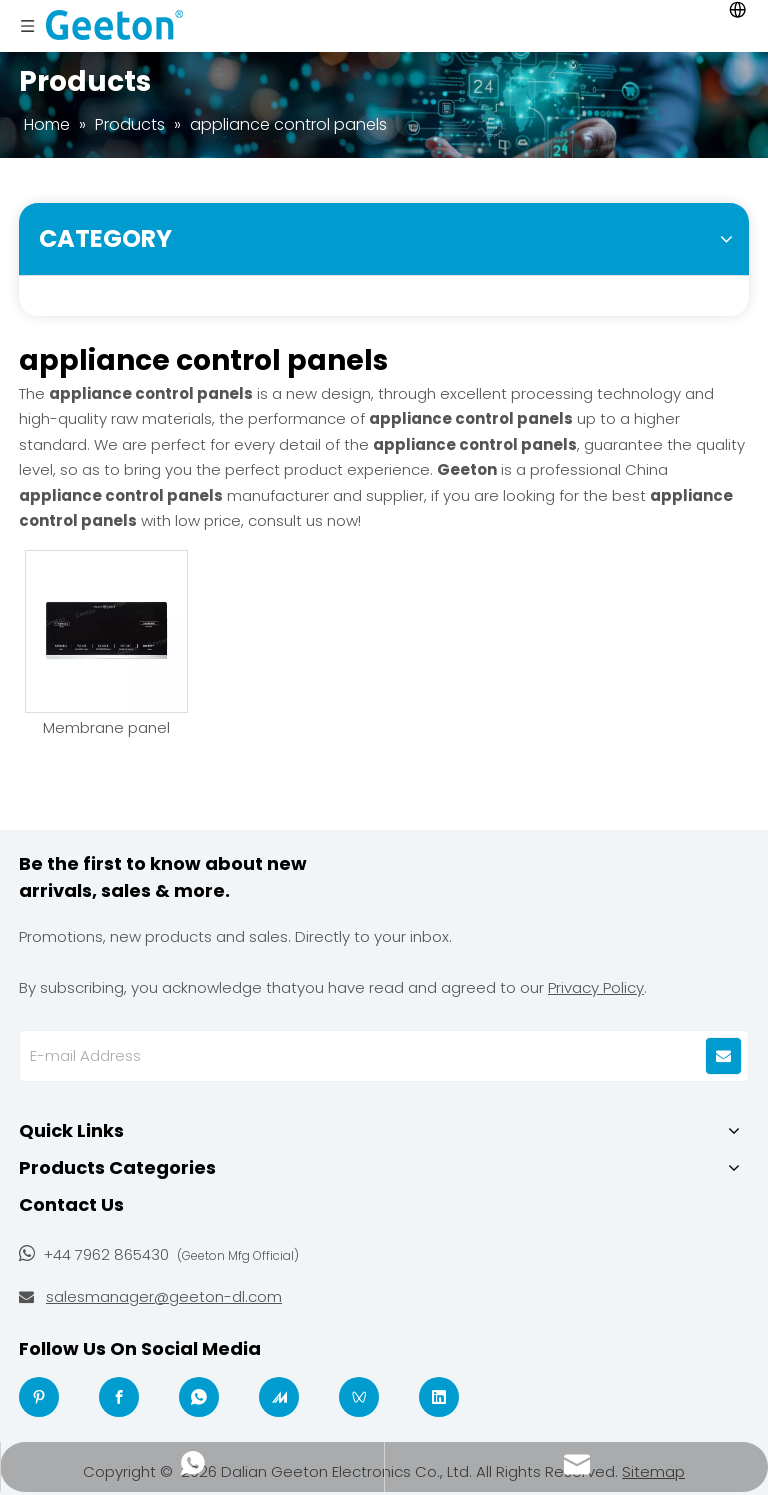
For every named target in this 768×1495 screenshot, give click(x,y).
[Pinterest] (39, 1397)
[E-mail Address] (347, 1056)
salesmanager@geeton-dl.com (164, 1296)
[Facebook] (119, 1397)
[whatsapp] (199, 1397)
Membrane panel (106, 728)
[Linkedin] (439, 1397)
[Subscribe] (723, 1056)
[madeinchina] (279, 1397)
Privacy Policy (596, 987)
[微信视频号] (359, 1397)
